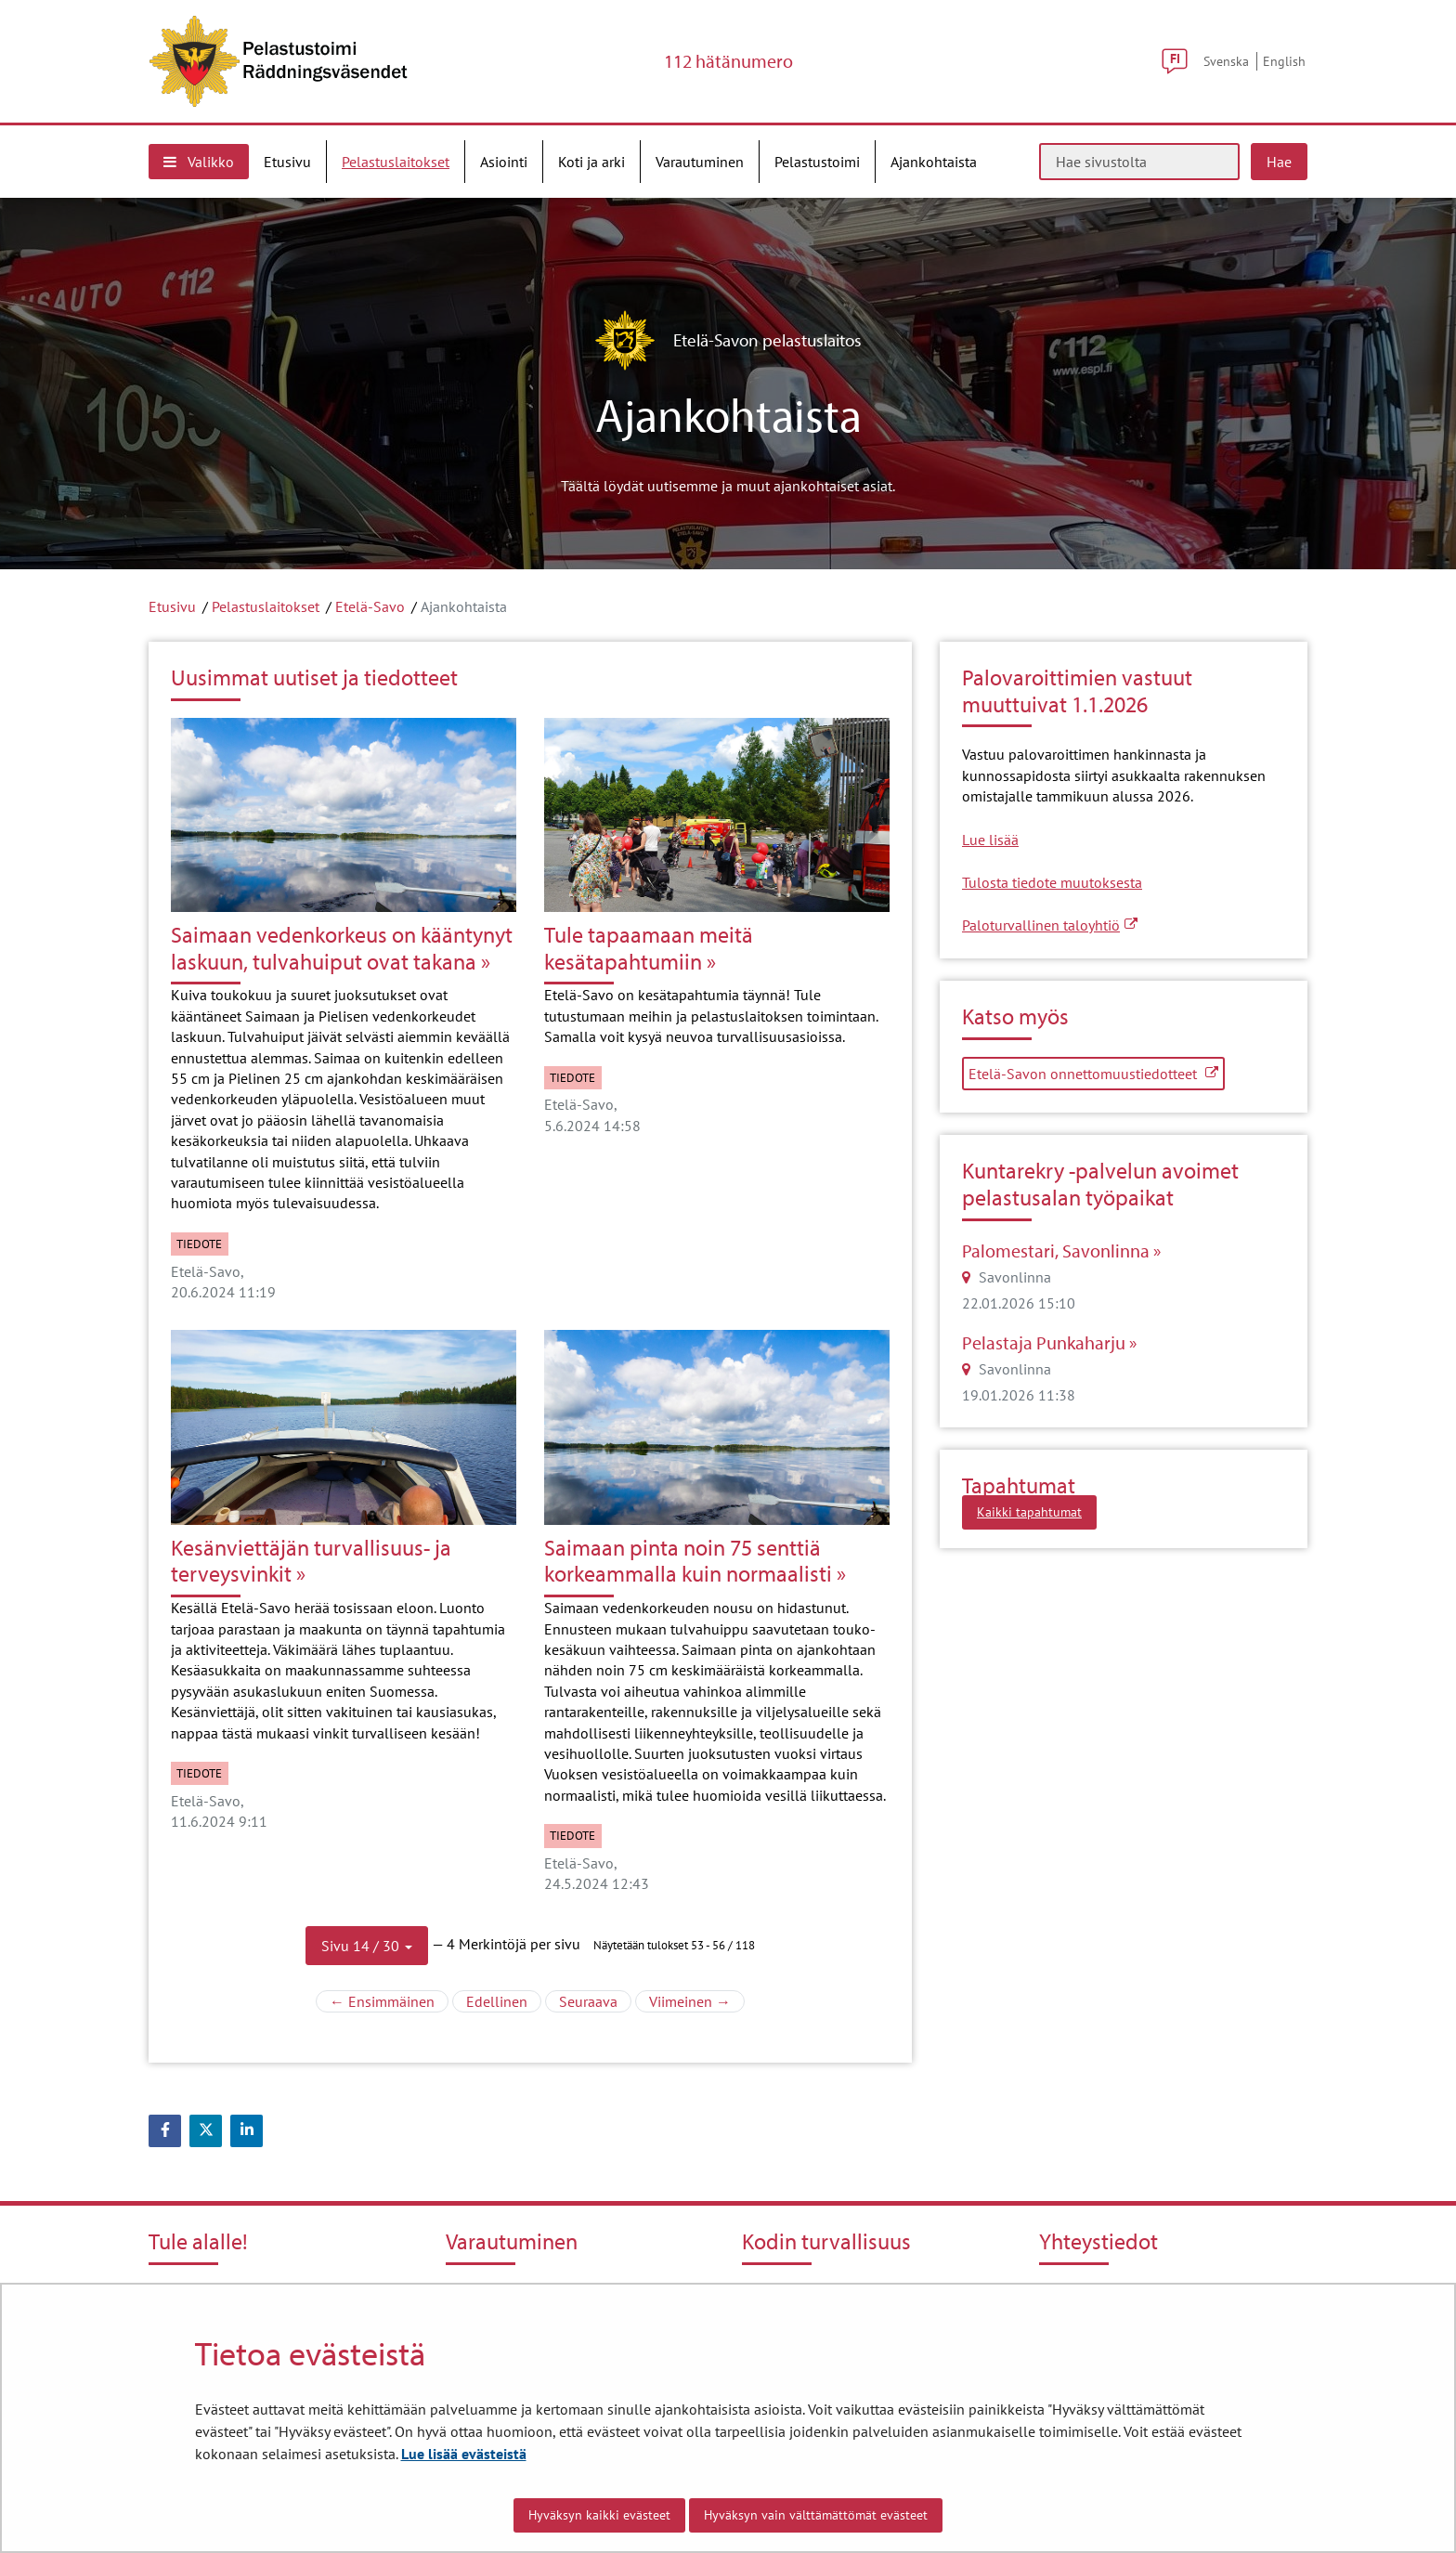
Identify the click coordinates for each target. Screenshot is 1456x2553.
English (1284, 61)
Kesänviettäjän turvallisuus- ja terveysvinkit (311, 1561)
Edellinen (503, 2000)
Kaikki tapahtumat (1029, 1512)
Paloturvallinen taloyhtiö (1050, 925)
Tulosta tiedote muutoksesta (1052, 882)
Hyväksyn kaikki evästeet (599, 2515)
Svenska (1226, 61)
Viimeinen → (697, 2000)
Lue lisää (990, 839)
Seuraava (595, 2000)
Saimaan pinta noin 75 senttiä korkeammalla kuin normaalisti (688, 1561)
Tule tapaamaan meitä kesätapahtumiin (648, 948)
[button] (367, 1945)
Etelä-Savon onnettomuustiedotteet (1096, 1072)
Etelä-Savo (370, 606)
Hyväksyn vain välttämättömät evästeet (816, 2515)
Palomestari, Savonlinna (1057, 1251)
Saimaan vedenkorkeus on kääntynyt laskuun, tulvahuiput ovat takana (342, 948)
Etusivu (172, 606)
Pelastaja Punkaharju (1045, 1343)
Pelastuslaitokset (265, 606)
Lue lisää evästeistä (463, 2453)
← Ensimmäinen (389, 2000)
